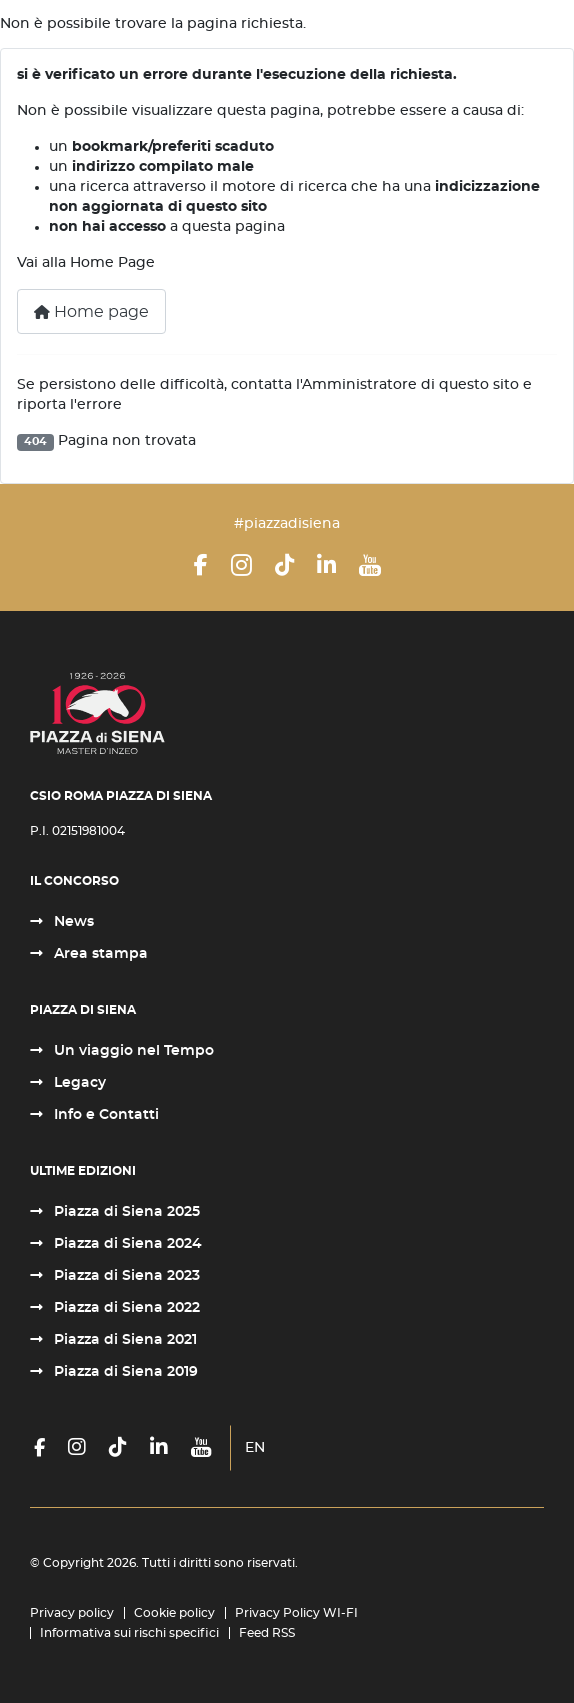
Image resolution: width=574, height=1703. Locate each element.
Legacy (78, 1083)
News (72, 922)
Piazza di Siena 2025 (125, 1212)
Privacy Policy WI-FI (296, 1613)
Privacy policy (72, 1613)
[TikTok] (284, 565)
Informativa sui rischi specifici (129, 1633)
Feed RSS (267, 1633)
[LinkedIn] (326, 565)
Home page (91, 312)
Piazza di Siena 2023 (125, 1276)
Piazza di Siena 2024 (126, 1244)
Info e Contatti (104, 1115)
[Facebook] (201, 565)
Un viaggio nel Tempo (132, 1051)
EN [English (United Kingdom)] (255, 1448)
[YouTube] (370, 565)
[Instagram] (241, 565)
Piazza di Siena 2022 (125, 1308)
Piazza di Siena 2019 (124, 1372)
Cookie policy (174, 1613)
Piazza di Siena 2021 (123, 1340)
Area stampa (99, 954)
